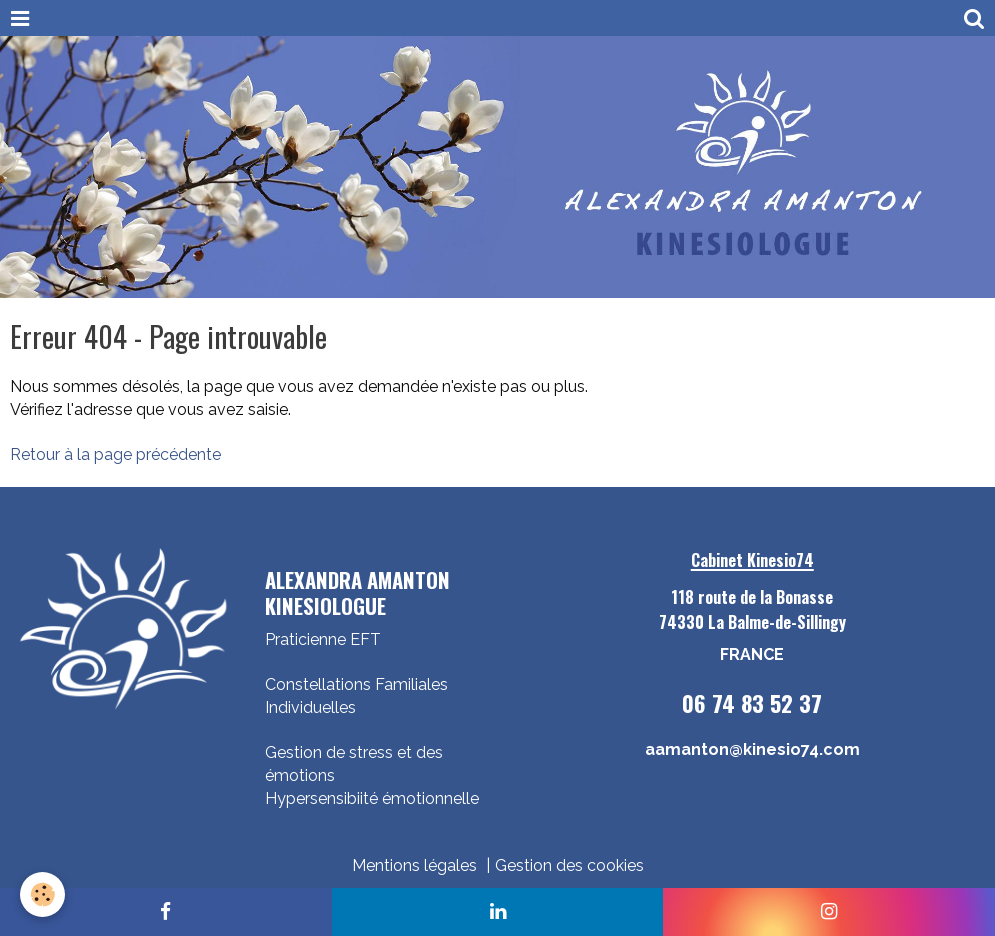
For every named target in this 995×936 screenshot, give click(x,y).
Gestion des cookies (569, 865)
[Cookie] (42, 894)
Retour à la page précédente (115, 454)
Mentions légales (414, 865)
